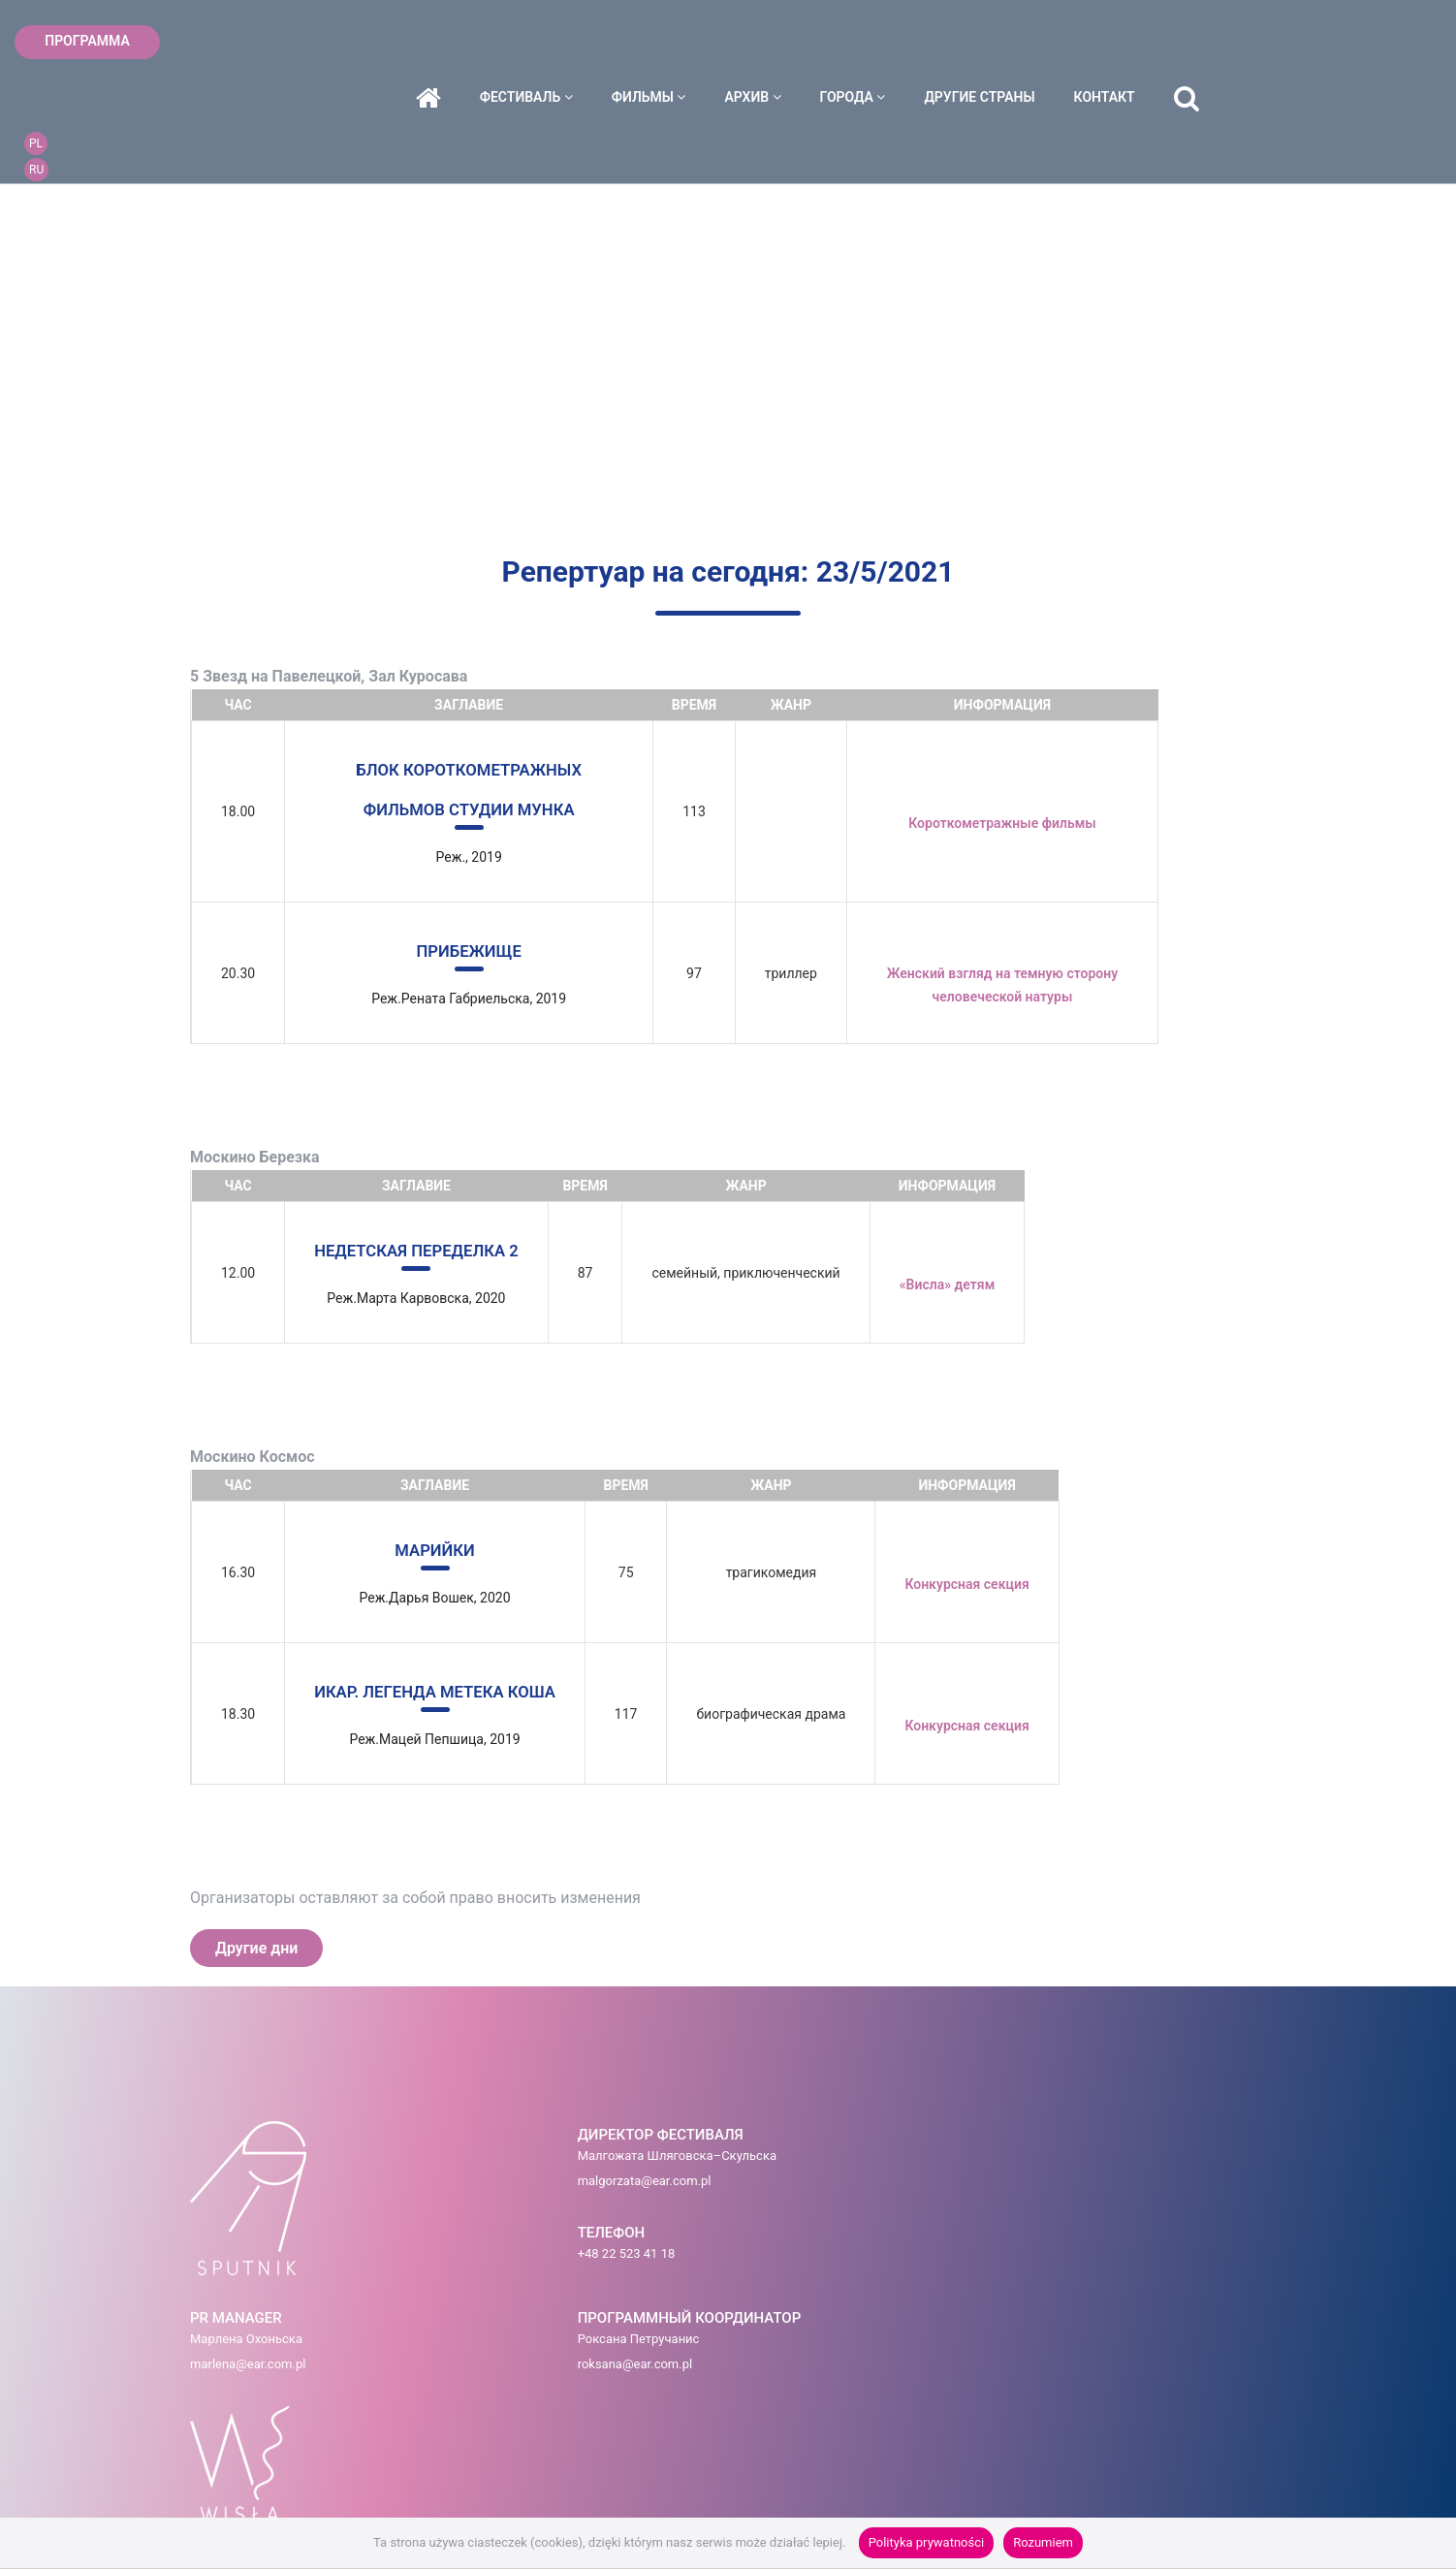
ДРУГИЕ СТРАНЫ (1101, 41)
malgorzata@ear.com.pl (441, 2185)
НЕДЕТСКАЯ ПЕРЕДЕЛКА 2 (424, 1247)
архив (874, 41)
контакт (1225, 41)
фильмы (770, 41)
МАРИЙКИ (444, 1546)
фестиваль (647, 41)
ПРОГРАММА (87, 40)
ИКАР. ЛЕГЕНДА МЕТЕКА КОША (444, 1686)
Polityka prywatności (926, 2542)
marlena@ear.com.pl (708, 2185)
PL (1370, 28)
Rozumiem (1043, 2542)
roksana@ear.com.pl (892, 2185)
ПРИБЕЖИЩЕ (474, 948)
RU (1371, 54)
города (974, 41)
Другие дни (256, 1942)
